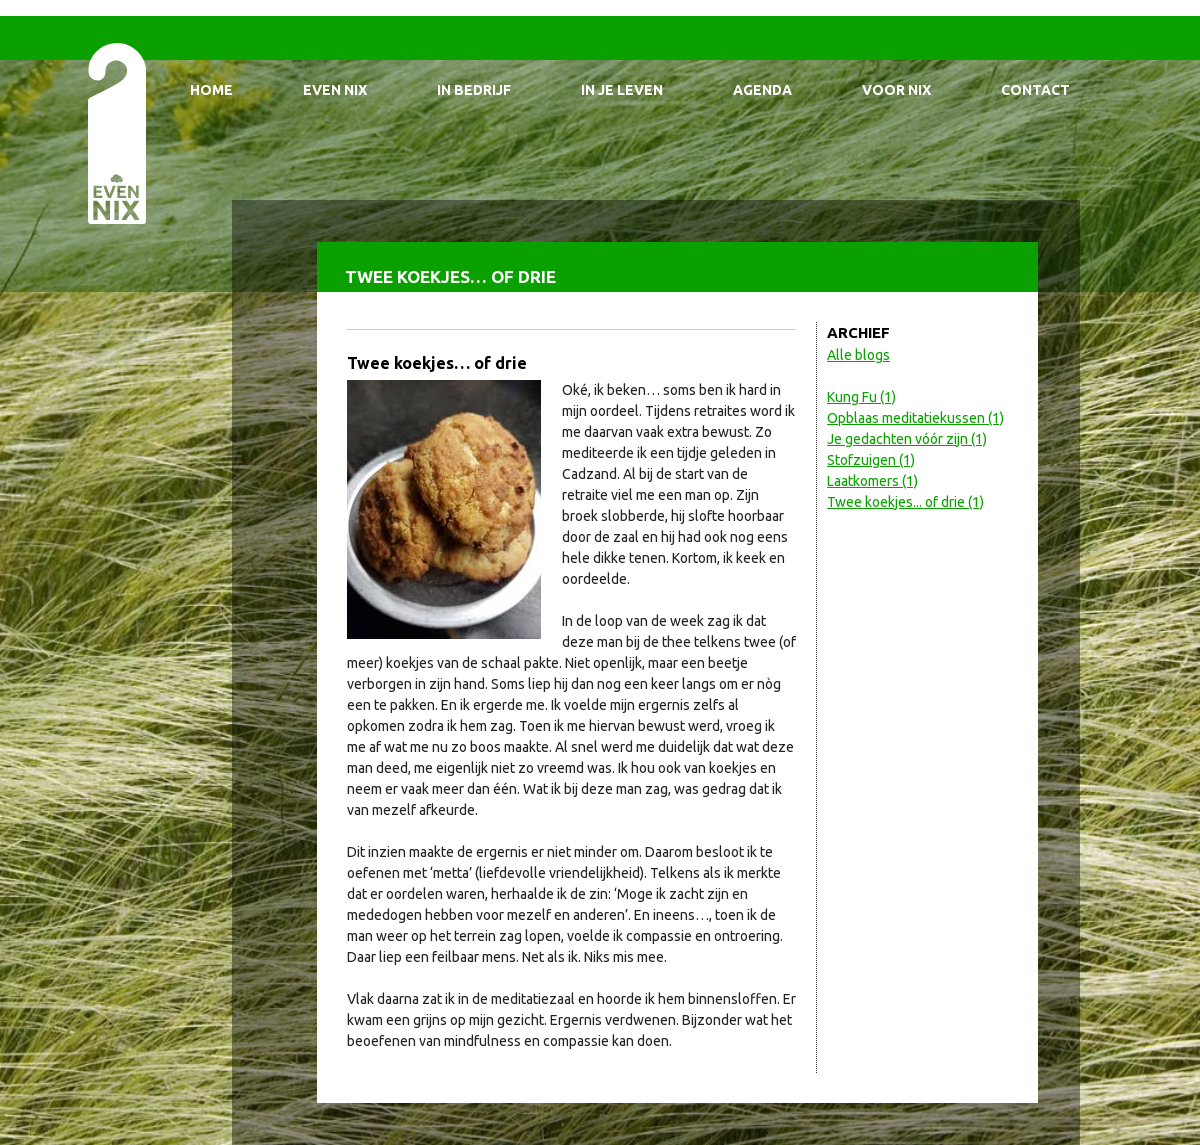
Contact (1035, 90)
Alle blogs (858, 355)
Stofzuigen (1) (871, 460)
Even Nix (335, 90)
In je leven (622, 90)
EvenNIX (115, 132)
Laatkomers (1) (872, 481)
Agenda (762, 90)
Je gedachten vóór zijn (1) (907, 439)
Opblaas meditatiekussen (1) (915, 418)
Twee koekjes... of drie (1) (905, 502)
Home (211, 90)
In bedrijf (474, 90)
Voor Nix (896, 90)
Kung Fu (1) (861, 397)
